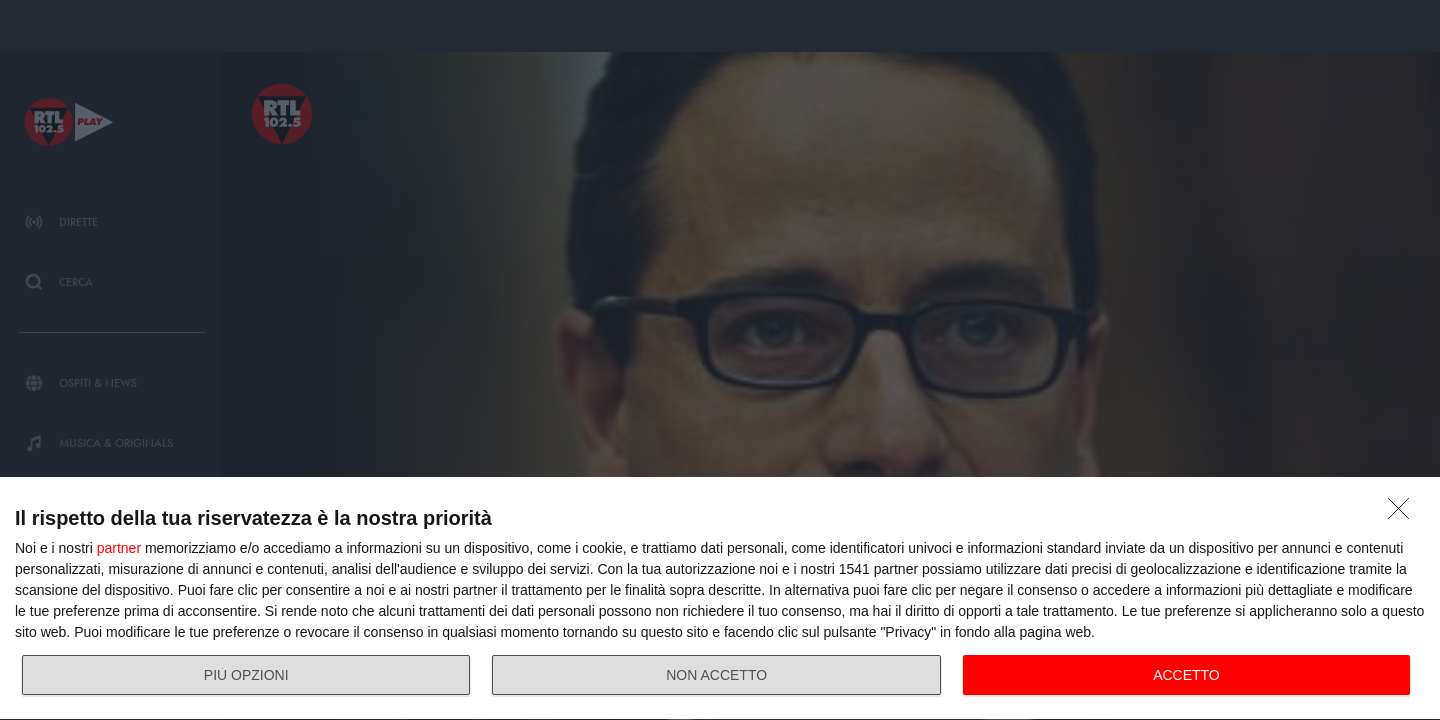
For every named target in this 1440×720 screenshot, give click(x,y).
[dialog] (720, 599)
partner (119, 548)
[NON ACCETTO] (1404, 514)
